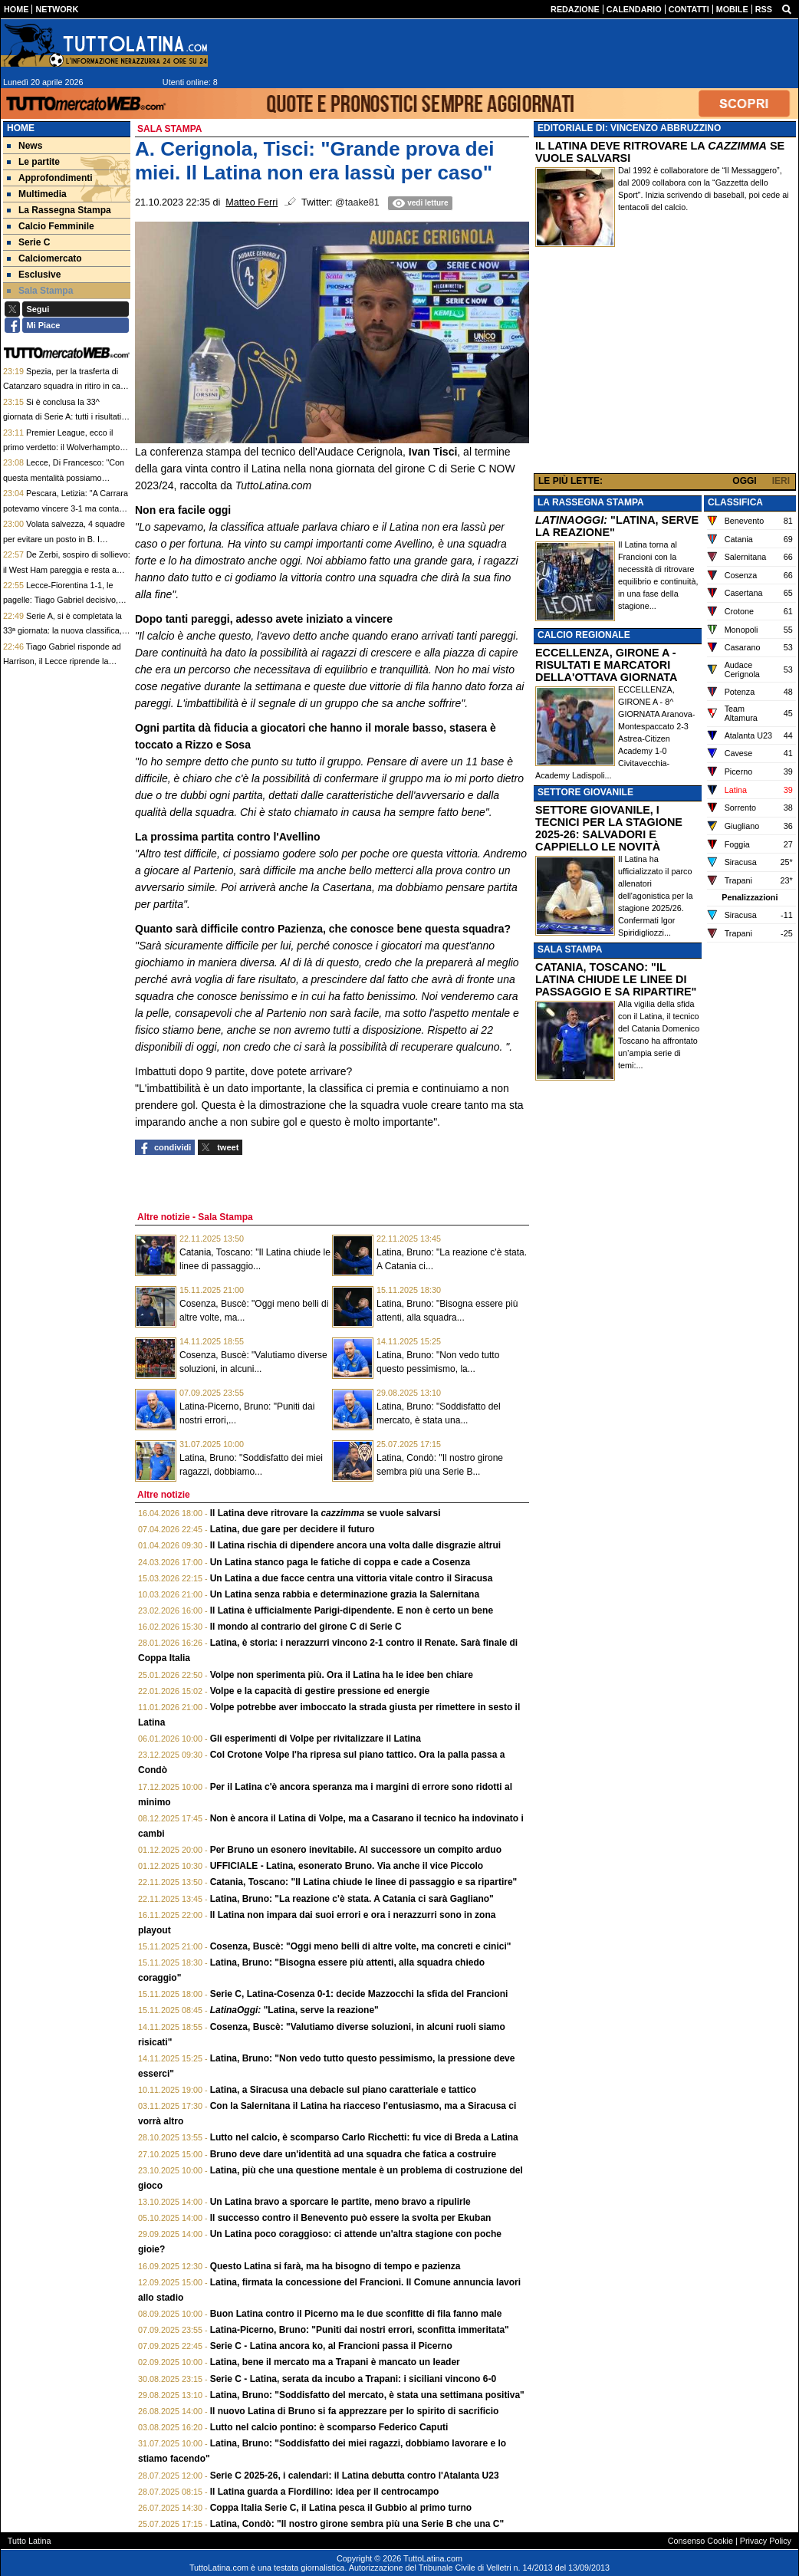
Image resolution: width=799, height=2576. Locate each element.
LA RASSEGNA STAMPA (591, 502)
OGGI (744, 480)
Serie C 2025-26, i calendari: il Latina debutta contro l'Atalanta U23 (354, 2475)
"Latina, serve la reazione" (294, 2010)
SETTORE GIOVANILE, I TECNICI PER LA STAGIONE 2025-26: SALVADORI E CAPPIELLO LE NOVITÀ (608, 828)
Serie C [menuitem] (28, 242)
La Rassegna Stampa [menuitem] (59, 210)
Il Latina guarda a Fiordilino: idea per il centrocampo (324, 2491)
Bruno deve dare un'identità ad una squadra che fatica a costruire (353, 2154)
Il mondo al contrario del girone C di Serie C (306, 1626)
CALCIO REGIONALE (584, 635)
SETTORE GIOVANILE (585, 792)
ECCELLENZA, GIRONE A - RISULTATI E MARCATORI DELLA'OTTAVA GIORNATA (606, 664)
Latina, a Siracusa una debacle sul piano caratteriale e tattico (343, 2089)
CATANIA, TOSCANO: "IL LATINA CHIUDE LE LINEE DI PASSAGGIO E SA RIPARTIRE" (615, 979)
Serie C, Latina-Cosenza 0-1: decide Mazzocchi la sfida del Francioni (359, 1994)
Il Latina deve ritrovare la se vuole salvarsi (325, 1513)
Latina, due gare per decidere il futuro (292, 1529)
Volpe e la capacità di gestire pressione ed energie (320, 1691)
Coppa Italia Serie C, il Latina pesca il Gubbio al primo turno (341, 2507)
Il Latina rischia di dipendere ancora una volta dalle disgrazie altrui (355, 1545)
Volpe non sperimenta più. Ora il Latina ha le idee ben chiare (341, 1675)
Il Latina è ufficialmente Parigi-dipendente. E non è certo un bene (351, 1610)
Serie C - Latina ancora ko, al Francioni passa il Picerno (331, 2346)
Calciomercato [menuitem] (44, 258)
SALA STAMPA (570, 949)
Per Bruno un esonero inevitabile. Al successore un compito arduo (355, 1849)
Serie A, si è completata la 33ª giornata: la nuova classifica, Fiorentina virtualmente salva (62, 630)
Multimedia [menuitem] (37, 194)
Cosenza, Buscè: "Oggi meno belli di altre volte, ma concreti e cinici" (360, 1946)
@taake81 (357, 202)
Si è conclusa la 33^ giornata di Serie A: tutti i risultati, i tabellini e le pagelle (65, 416)
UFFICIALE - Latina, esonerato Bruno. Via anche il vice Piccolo (347, 1865)
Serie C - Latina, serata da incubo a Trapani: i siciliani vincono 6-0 (353, 2379)
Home (21, 128)
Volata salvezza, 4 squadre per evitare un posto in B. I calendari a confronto (64, 538)
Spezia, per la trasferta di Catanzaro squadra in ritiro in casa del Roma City (66, 386)
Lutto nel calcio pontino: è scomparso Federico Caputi (329, 2427)
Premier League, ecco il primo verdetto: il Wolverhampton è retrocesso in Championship (63, 447)
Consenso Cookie (700, 2540)
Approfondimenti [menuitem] (50, 178)
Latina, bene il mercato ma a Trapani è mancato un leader (335, 2362)
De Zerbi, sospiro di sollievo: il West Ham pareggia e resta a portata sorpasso (66, 569)
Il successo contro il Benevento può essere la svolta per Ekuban (351, 2217)
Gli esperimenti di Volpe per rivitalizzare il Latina (315, 1738)
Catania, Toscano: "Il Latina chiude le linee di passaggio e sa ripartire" (364, 1882)
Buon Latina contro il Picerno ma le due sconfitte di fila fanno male (356, 2313)
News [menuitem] (24, 145)
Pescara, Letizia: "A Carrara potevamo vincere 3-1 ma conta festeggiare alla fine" (65, 508)
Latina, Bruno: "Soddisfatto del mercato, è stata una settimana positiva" (367, 2395)
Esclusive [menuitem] (34, 274)
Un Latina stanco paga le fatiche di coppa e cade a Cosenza (340, 1562)
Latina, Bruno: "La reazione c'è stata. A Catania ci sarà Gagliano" (352, 1898)
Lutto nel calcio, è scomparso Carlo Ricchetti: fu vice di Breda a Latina (364, 2137)
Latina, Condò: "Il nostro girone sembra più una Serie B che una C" (357, 2523)
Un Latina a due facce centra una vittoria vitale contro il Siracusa (351, 1578)
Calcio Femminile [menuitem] (50, 226)
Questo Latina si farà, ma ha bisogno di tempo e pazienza (335, 2266)
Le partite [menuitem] (33, 161)
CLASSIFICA (735, 502)
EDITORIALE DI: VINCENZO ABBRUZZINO (629, 128)
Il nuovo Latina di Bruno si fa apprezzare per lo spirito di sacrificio (354, 2411)
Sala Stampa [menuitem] (40, 290)
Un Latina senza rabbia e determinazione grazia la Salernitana (344, 1594)
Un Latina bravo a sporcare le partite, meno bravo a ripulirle (340, 2201)
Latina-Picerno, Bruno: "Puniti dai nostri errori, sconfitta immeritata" (359, 2329)
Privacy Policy (765, 2540)
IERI (781, 480)
